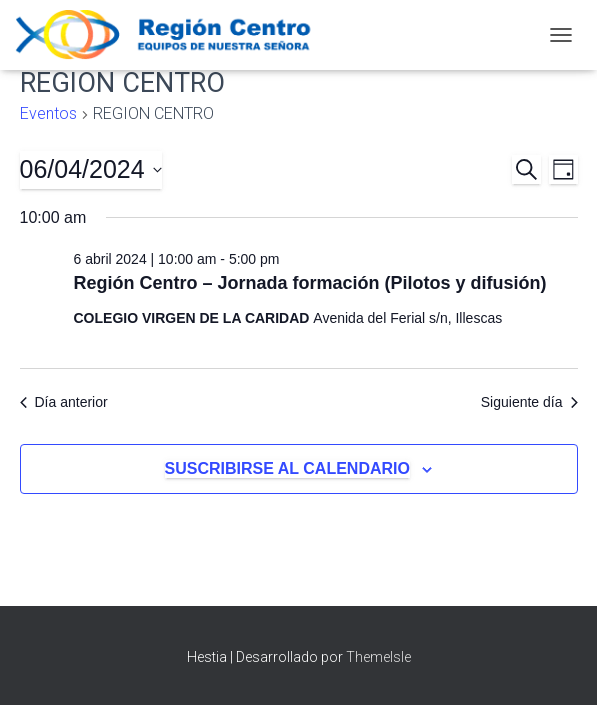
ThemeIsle (378, 657)
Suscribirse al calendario (287, 468)
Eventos (48, 113)
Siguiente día (529, 402)
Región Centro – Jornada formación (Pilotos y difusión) (310, 283)
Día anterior (64, 402)
